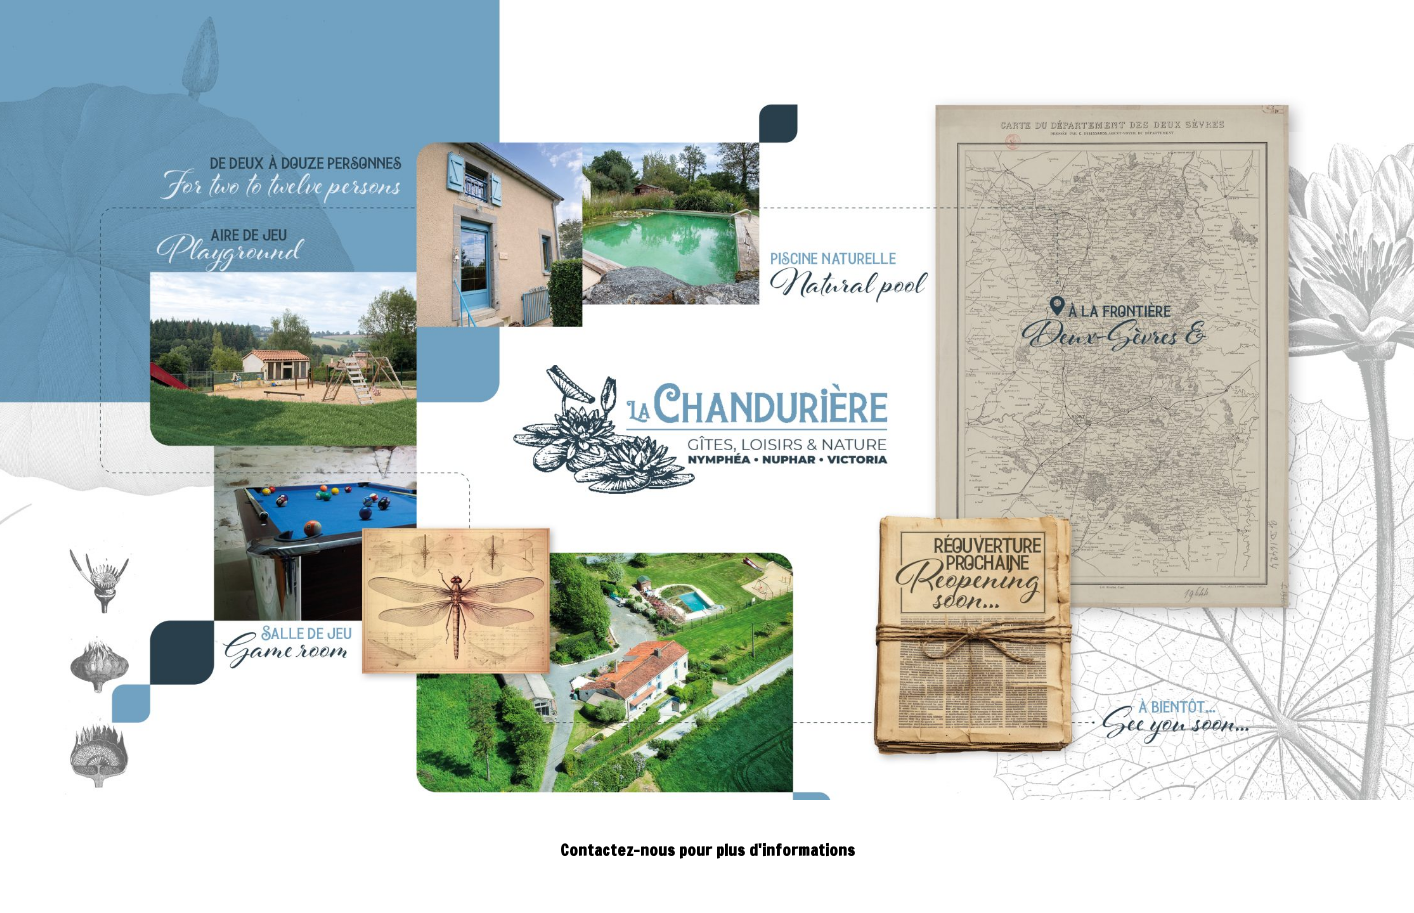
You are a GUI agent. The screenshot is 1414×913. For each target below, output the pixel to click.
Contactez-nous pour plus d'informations (707, 850)
